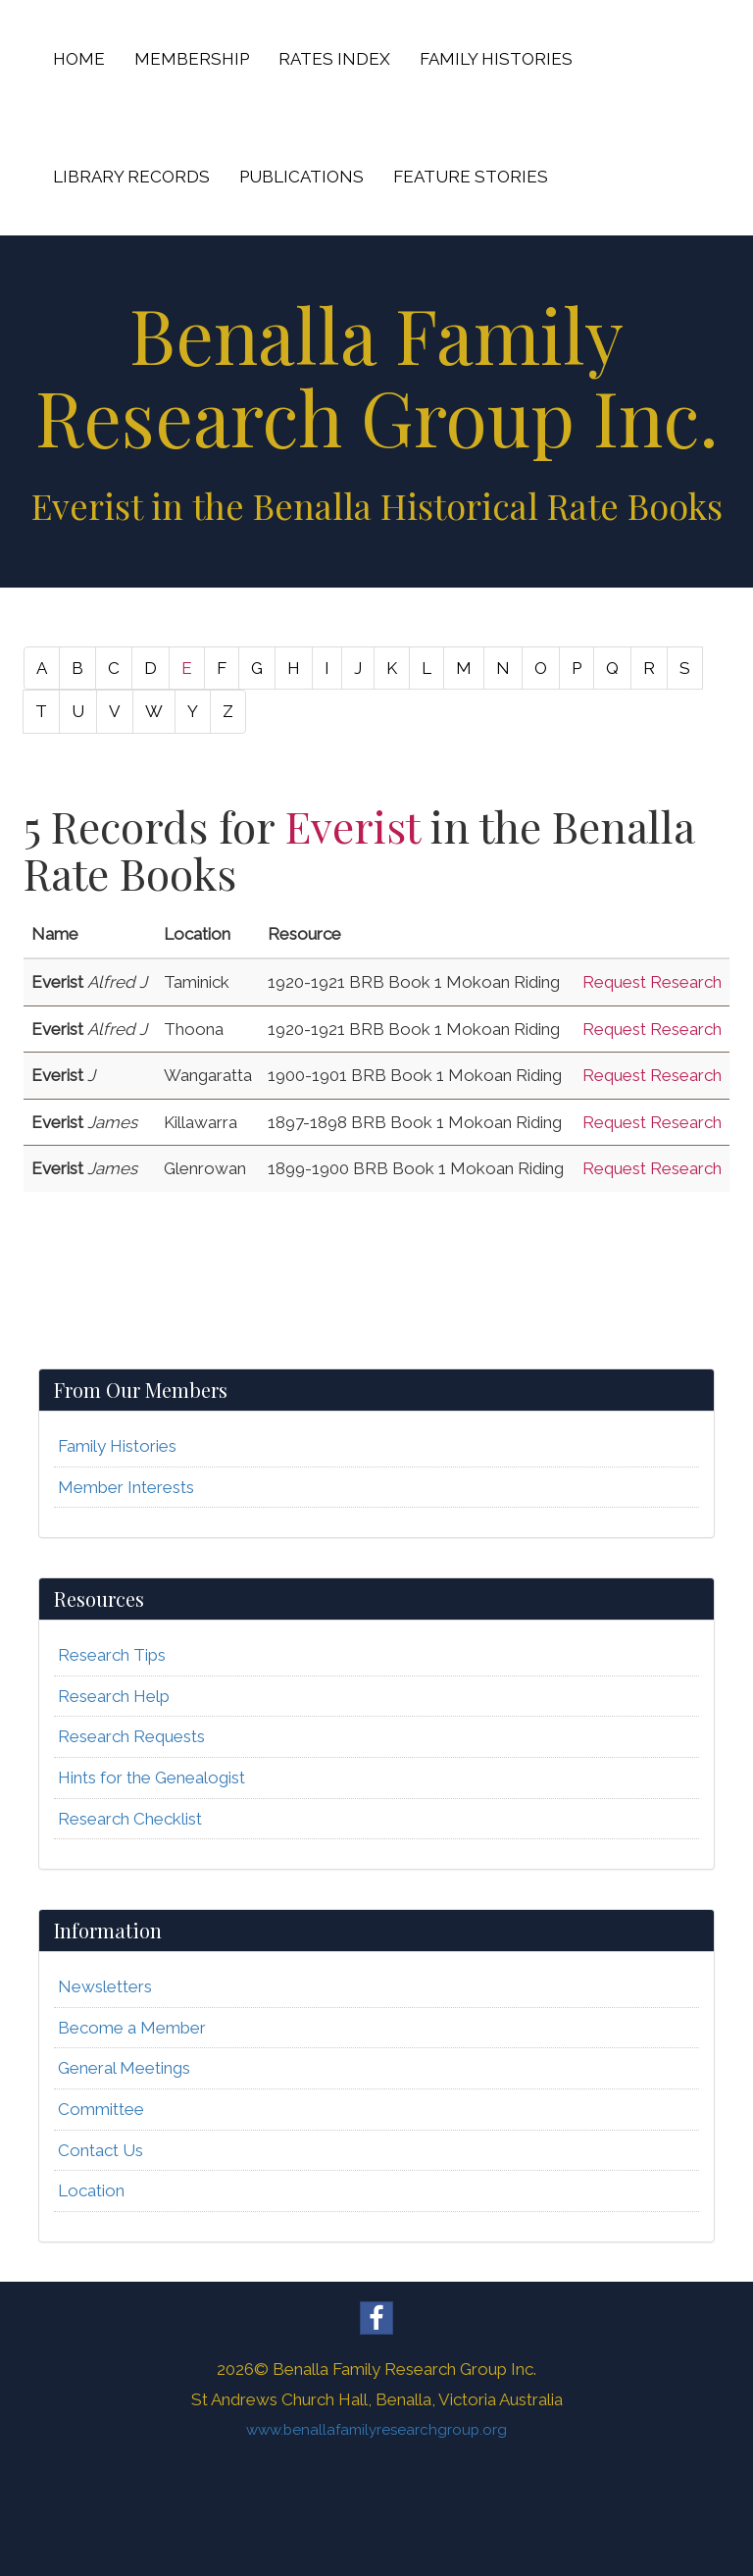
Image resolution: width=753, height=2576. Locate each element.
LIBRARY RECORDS (131, 176)
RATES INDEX (334, 59)
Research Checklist (130, 1819)
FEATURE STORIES (470, 176)
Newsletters (105, 1986)
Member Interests (126, 1487)
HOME (79, 59)
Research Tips (112, 1655)
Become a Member (132, 2027)
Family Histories (117, 1446)
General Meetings (124, 2068)
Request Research (652, 982)
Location (91, 2190)
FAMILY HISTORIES (496, 59)
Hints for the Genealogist (151, 1777)
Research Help (114, 1696)
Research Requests (131, 1736)
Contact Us (100, 2150)
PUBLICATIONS (301, 176)
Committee (101, 2109)
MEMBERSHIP (191, 59)
